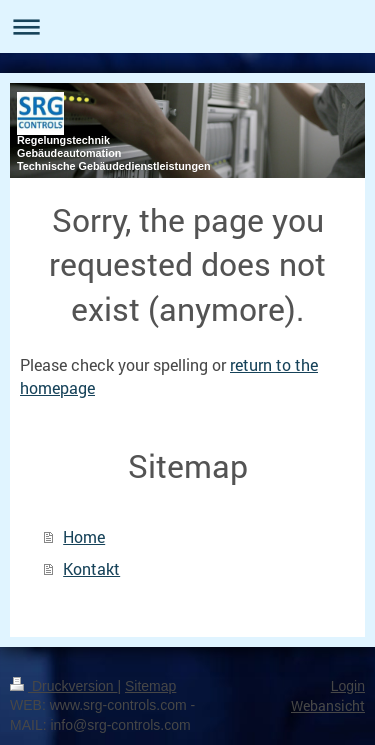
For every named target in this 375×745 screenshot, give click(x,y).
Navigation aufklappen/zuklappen (187, 26)
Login (348, 686)
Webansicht (328, 705)
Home (84, 536)
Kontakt (91, 568)
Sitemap (150, 686)
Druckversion (63, 686)
